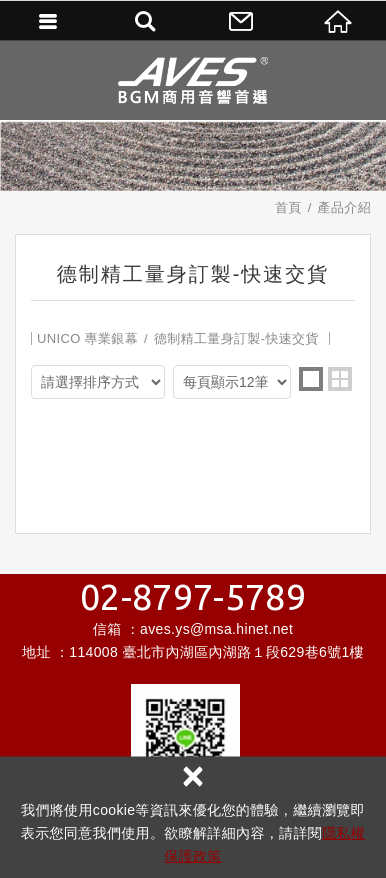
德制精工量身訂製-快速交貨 (236, 338)
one (311, 379)
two (340, 379)
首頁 (288, 207)
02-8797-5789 (193, 597)
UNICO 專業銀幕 (87, 338)
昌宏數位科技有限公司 (193, 80)
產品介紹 (344, 207)
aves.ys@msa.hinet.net (216, 629)
